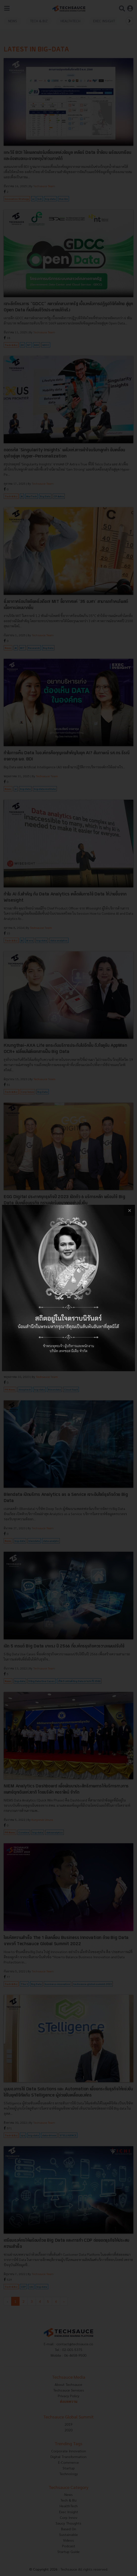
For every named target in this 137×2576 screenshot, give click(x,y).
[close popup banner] (129, 1210)
